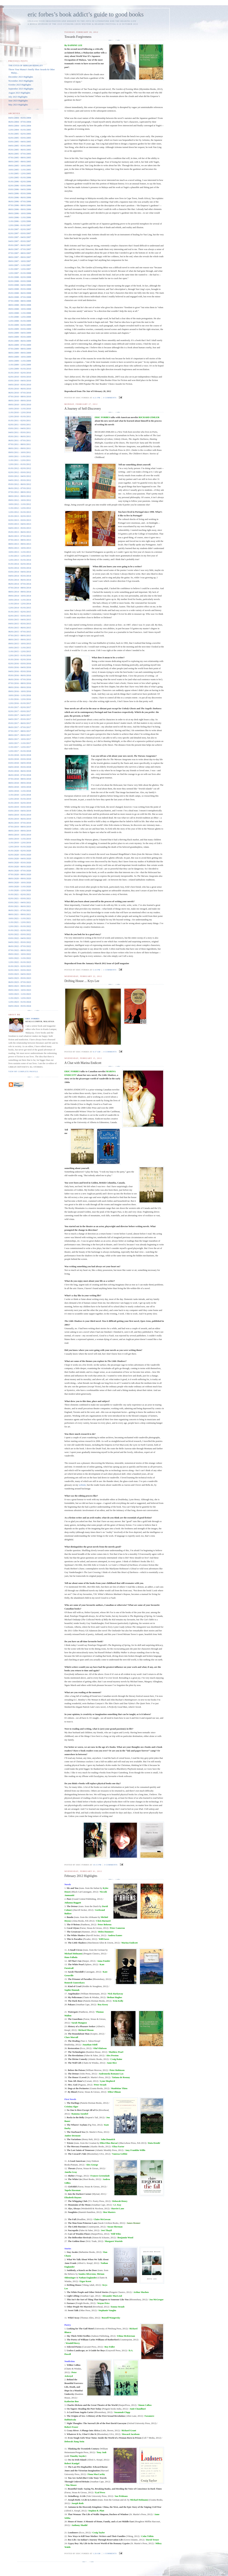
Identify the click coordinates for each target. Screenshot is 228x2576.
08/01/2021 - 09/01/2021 (19, 914)
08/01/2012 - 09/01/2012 (19, 496)
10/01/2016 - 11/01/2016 (19, 695)
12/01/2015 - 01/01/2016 (19, 655)
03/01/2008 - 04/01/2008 (19, 285)
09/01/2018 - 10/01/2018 (19, 787)
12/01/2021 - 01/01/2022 (19, 926)
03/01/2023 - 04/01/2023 (19, 974)
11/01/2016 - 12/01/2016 (19, 699)
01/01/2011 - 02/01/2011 (19, 420)
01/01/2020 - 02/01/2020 (19, 850)
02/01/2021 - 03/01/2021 (19, 898)
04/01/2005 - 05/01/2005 (19, 145)
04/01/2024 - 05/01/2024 (19, 1006)
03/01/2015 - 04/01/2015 (19, 619)
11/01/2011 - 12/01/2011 (19, 460)
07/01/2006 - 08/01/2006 (19, 205)
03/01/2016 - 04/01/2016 (19, 667)
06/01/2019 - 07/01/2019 (19, 822)
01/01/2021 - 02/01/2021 (19, 894)
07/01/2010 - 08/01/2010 (19, 396)
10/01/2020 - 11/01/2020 (19, 886)
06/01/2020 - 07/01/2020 (19, 870)
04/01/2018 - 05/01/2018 (19, 767)
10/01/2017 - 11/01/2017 (19, 743)
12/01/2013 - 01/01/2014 (19, 559)
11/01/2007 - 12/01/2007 (19, 269)
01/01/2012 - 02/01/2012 (19, 468)
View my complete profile (23, 1071)
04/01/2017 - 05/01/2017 (19, 719)
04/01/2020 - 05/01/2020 (19, 862)
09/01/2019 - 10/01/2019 (19, 834)
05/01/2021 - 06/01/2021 (19, 906)
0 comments (109, 398)
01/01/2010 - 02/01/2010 (19, 372)
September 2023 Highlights (20, 88)
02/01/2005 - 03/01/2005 (19, 137)
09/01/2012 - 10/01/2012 (19, 500)
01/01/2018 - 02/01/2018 (19, 755)
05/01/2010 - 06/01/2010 (19, 388)
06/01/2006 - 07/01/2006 (19, 201)
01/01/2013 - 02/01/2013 (19, 516)
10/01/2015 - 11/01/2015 (19, 647)
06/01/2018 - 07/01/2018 (19, 775)
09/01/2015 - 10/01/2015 (19, 643)
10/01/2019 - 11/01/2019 (19, 838)
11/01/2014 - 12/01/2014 (19, 603)
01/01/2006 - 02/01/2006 (19, 181)
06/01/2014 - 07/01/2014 (19, 583)
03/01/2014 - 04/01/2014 (19, 571)
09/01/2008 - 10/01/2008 (19, 309)
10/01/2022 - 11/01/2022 (19, 958)
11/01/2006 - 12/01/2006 (19, 221)
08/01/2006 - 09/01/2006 (19, 209)
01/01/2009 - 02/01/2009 (19, 325)
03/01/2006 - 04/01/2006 (19, 189)
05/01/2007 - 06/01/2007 (19, 245)
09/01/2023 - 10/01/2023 (19, 990)
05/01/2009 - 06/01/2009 (19, 340)
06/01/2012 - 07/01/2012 (19, 488)
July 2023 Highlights (17, 96)
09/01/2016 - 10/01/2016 (19, 691)
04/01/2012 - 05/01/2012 (19, 480)
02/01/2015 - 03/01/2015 (19, 615)
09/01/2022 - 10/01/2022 (19, 954)
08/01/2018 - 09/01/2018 (19, 783)
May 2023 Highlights (18, 104)
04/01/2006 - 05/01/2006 (19, 193)
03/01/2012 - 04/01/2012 (19, 476)
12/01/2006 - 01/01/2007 (19, 225)
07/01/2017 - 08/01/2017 (19, 731)
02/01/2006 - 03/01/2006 (19, 185)
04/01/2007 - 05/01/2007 (19, 241)
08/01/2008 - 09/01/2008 (19, 305)
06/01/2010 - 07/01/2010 (19, 392)
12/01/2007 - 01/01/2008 (19, 273)
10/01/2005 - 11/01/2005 (19, 169)
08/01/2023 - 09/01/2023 (19, 986)
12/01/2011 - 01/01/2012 (19, 464)
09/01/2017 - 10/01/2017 (19, 739)
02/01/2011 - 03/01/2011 (19, 424)
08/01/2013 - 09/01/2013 (19, 544)
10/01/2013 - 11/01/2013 (19, 552)
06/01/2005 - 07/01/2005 (19, 153)
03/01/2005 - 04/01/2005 (19, 141)
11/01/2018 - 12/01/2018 (19, 794)
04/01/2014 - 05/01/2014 (19, 575)
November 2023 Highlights (20, 80)
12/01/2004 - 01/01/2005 (19, 129)
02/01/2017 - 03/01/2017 (19, 711)
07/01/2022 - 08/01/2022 (19, 950)
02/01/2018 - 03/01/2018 (19, 759)
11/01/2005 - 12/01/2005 (19, 173)
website (82, 1485)
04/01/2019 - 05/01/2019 (19, 814)
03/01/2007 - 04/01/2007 (19, 237)
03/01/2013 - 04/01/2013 (19, 524)
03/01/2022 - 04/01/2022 (19, 938)
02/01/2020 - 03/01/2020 (19, 854)
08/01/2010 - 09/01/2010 (19, 400)
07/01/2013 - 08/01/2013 (19, 540)
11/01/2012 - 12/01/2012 (19, 508)
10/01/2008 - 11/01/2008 (19, 313)
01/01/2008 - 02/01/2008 (19, 277)
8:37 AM (96, 1052)
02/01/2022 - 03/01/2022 (19, 934)
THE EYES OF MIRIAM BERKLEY (25, 65)
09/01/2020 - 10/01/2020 (19, 882)
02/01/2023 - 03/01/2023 (19, 970)
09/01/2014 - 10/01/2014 (19, 595)
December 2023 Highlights (20, 76)
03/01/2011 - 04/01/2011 (19, 428)
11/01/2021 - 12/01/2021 (19, 922)
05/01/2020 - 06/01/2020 (19, 866)
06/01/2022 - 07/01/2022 (19, 946)
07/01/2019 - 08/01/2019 (19, 826)
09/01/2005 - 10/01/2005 (19, 165)
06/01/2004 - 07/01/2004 (19, 121)
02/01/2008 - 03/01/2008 (19, 281)
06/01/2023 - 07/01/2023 (19, 982)
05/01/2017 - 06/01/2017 (19, 723)
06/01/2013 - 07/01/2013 (19, 536)
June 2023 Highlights (18, 100)
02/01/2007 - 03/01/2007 (19, 233)
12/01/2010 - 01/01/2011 (19, 416)
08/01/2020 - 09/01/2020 (19, 878)
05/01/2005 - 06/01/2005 (19, 149)
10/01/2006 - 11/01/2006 (19, 217)
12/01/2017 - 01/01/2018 (19, 751)
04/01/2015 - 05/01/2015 (19, 623)
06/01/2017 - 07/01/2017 (19, 727)
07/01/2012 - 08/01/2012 (19, 492)
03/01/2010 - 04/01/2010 (19, 380)
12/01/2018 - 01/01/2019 (19, 798)
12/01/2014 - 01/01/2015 (19, 607)
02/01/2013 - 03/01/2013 (19, 520)
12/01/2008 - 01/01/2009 (19, 321)
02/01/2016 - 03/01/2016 (19, 663)
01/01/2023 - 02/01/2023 (19, 966)
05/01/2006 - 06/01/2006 (19, 197)
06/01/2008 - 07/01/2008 (19, 297)
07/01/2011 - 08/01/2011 (19, 444)
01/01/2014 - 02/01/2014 (19, 564)
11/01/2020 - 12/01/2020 (19, 890)
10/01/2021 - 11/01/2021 (19, 918)
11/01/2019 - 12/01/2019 (19, 842)
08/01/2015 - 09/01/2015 (19, 639)
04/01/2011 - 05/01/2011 (19, 432)
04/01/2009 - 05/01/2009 (19, 336)
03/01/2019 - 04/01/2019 (19, 810)
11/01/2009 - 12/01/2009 (19, 364)
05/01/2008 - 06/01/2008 (19, 293)
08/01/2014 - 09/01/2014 (19, 591)
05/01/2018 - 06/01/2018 (19, 771)
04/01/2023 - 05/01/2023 (19, 978)
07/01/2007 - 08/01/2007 (19, 253)
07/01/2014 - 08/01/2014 (19, 587)
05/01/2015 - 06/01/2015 (19, 627)
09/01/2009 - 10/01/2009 (19, 356)
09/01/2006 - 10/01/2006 (19, 213)
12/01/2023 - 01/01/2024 (19, 1002)
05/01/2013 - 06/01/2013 (19, 532)
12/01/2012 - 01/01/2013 (19, 512)
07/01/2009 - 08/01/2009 (19, 348)
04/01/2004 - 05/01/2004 (19, 117)
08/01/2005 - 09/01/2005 (19, 161)
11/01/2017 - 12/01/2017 (19, 747)
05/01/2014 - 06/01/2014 (19, 579)
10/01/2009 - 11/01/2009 (19, 360)
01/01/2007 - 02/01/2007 (19, 229)
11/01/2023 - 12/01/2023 (19, 998)
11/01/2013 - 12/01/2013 (19, 555)
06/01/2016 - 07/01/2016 (19, 679)
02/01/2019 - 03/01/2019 (19, 807)
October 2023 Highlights (19, 84)
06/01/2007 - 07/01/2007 (19, 249)
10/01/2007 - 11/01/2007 (19, 265)
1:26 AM (96, 2553)
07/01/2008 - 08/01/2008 (19, 301)
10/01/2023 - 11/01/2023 (19, 994)
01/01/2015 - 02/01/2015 (19, 611)
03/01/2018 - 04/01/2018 (19, 763)
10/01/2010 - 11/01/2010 (19, 408)
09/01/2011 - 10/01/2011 (19, 452)
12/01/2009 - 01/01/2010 (19, 368)
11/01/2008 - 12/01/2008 (19, 316)
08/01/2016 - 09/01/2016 (19, 687)
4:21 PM (96, 398)
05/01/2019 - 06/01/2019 (19, 818)
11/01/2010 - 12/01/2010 (19, 412)
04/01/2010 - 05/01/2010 (19, 384)
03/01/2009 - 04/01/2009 (19, 332)
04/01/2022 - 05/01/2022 (19, 942)
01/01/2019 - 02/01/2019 (19, 802)
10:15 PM (97, 1865)
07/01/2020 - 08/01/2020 (19, 874)
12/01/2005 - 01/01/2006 (19, 177)
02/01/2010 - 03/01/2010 (19, 376)
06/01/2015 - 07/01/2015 (19, 631)
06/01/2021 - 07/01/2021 (19, 910)
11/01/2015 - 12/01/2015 (19, 651)
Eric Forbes (33, 1019)
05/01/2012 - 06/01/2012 (19, 484)
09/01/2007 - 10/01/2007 (19, 261)
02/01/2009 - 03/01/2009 (19, 329)
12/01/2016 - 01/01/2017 (19, 703)
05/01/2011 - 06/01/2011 (19, 436)
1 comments (109, 970)
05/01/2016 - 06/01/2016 (19, 675)
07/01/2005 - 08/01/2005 (19, 157)
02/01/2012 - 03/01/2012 (19, 472)
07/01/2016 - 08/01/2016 (19, 683)
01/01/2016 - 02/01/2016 (19, 659)
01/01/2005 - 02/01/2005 (19, 133)
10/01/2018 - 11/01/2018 (19, 791)
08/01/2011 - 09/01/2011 (19, 448)
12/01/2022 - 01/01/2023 (19, 962)
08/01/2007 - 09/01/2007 (19, 257)
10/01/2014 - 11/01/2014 (19, 599)
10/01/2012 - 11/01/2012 (19, 504)
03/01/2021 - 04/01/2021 (19, 902)
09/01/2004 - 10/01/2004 (19, 125)
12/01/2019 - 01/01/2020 (19, 846)
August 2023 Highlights (19, 92)
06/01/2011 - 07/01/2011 (19, 440)
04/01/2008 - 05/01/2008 (19, 289)
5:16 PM (96, 970)
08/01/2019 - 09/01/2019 (19, 830)
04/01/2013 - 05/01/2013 (19, 528)
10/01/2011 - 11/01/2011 (19, 456)
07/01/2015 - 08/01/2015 (19, 635)
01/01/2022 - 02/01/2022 (19, 930)
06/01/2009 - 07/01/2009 (19, 344)
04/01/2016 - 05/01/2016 (19, 671)
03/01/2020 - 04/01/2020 (19, 858)
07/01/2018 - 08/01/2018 (19, 778)
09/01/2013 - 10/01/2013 (19, 548)
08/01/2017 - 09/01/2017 (19, 735)
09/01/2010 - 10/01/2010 (19, 404)
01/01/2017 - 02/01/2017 (19, 707)
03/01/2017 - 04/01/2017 (19, 715)
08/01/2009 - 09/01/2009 (19, 352)
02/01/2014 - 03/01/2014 (19, 568)
